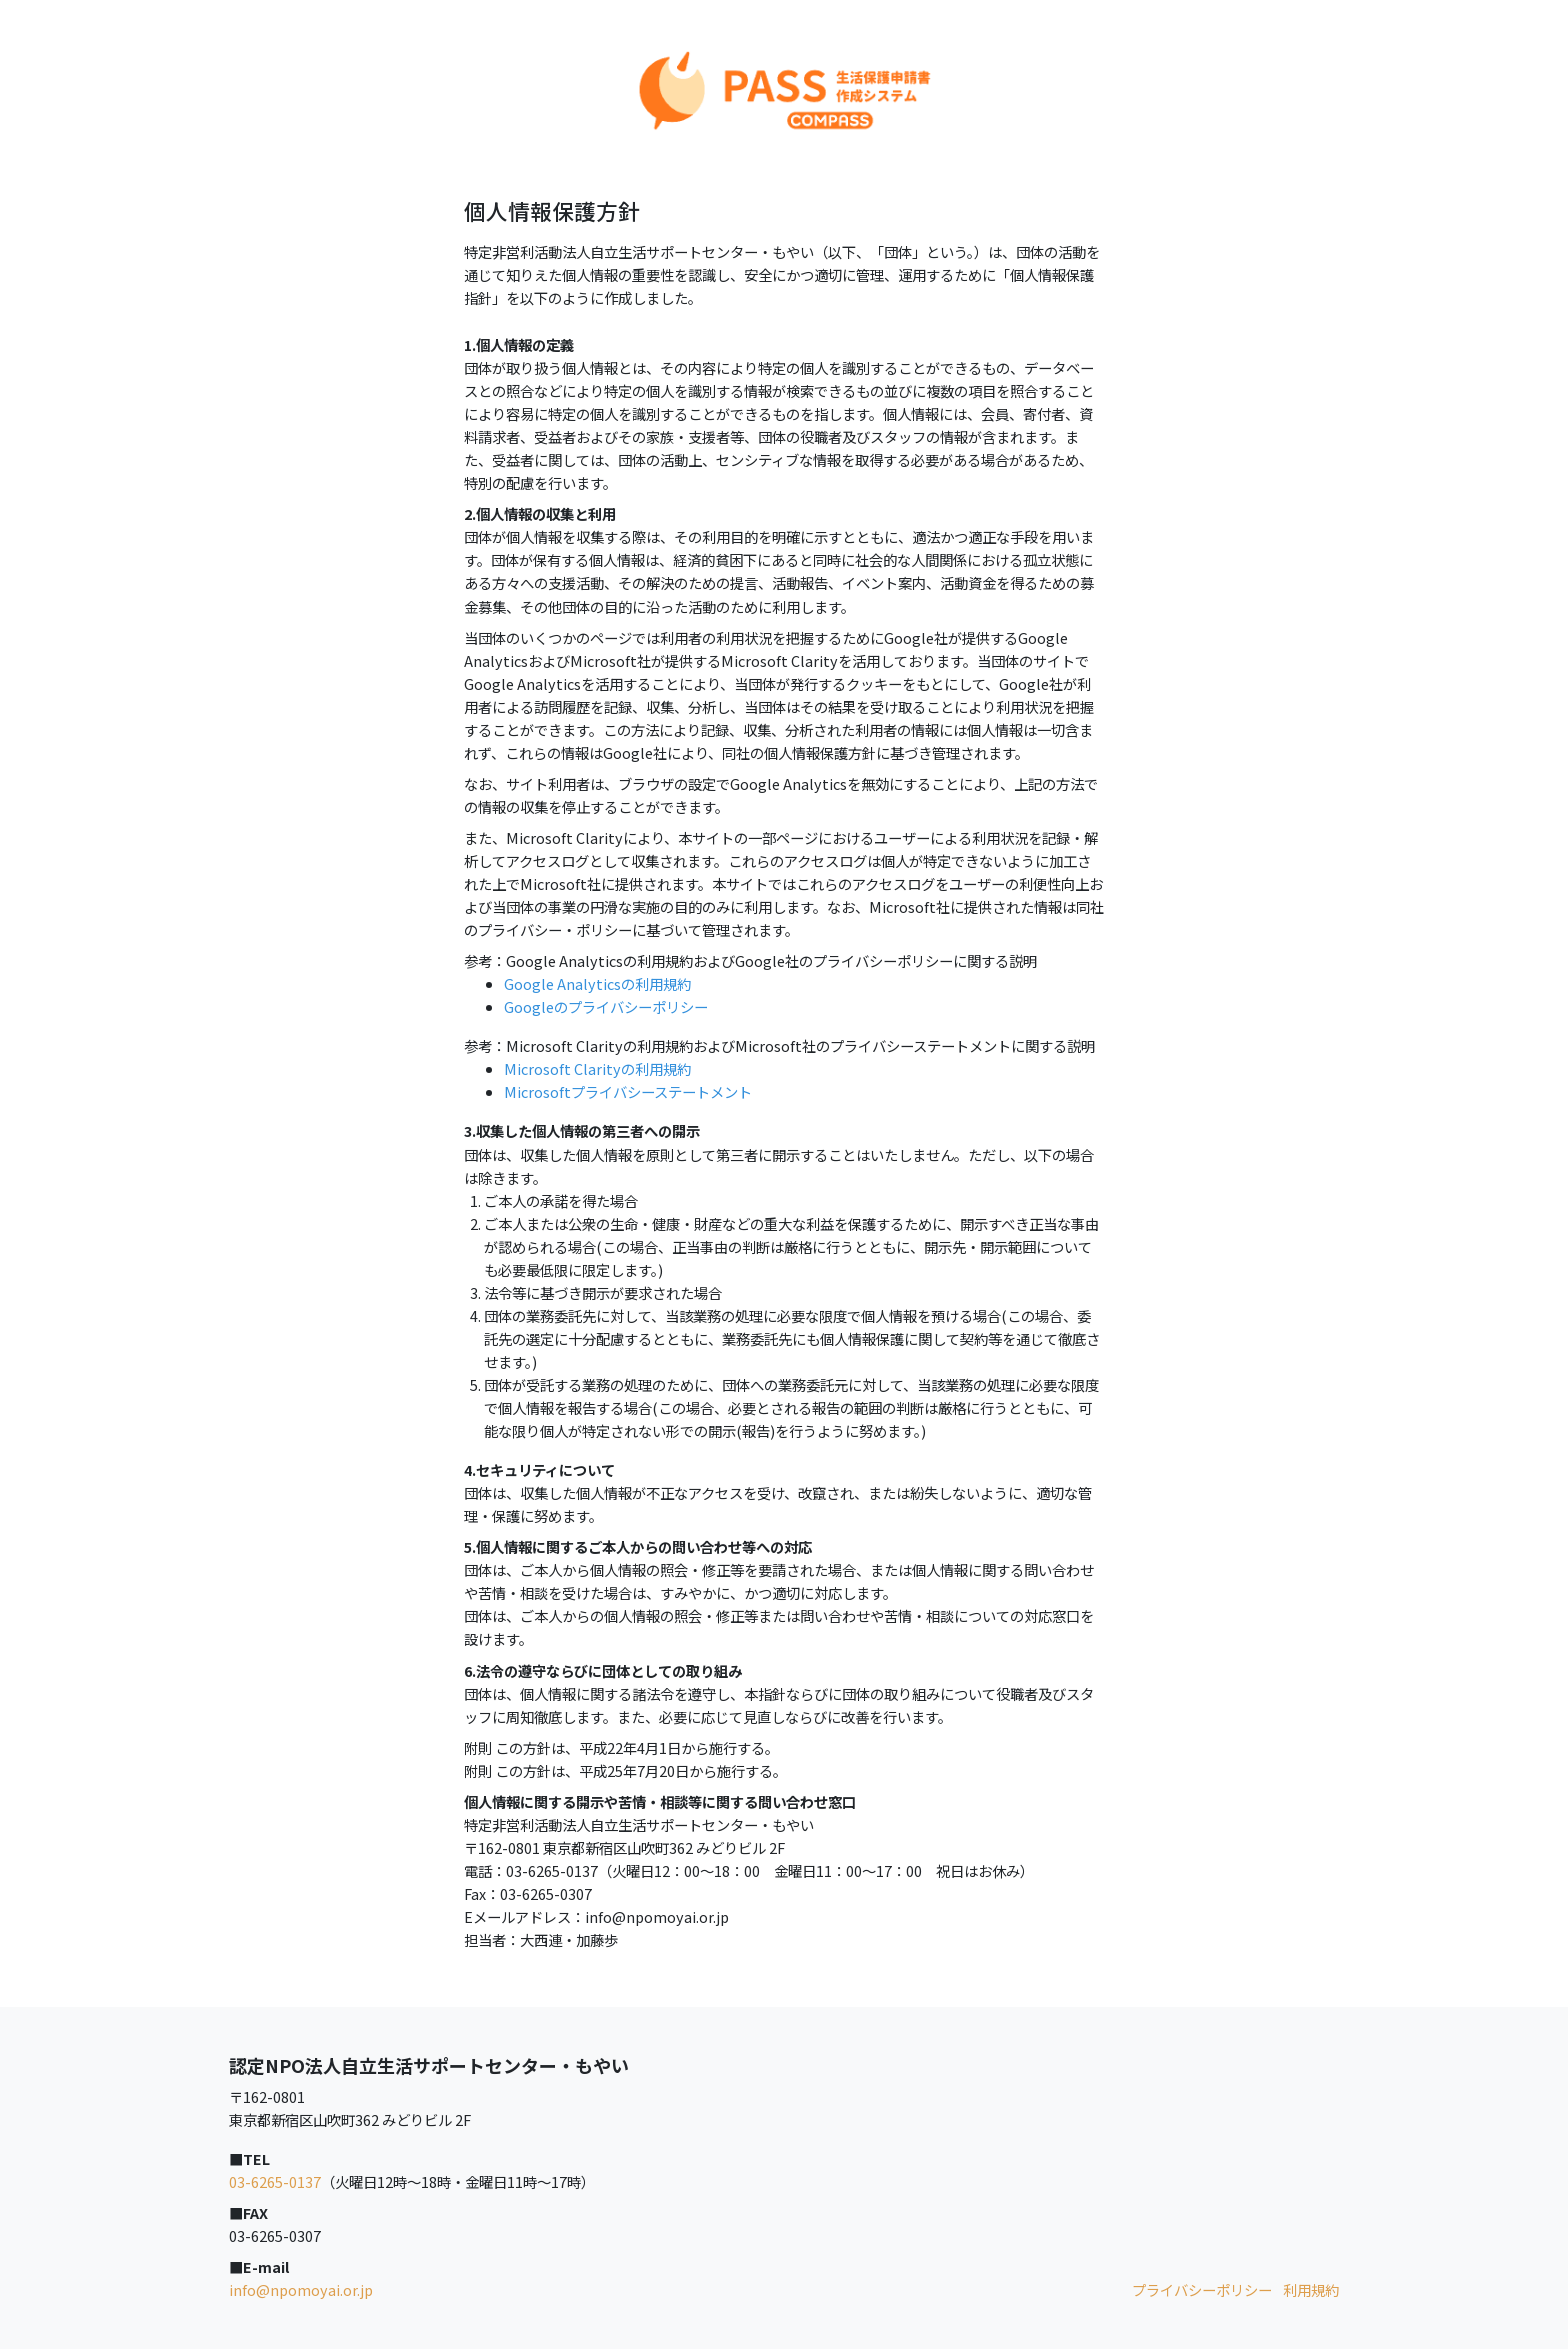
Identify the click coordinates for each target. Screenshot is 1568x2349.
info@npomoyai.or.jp (301, 2289)
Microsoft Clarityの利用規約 (597, 1068)
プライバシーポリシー (1202, 2289)
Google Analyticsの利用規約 (597, 983)
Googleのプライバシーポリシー (606, 1006)
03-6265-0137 (275, 2181)
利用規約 (1311, 2289)
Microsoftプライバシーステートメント (628, 1091)
